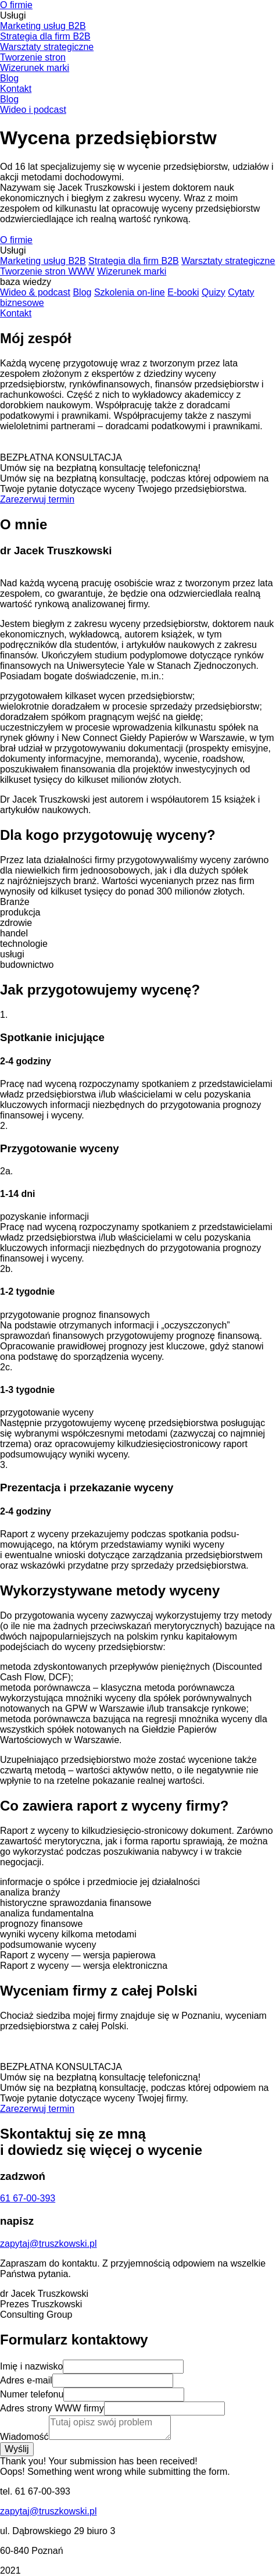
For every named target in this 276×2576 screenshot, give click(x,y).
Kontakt (15, 89)
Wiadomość (24, 2437)
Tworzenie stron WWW (47, 271)
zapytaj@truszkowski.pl (48, 2511)
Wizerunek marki (34, 68)
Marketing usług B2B (43, 26)
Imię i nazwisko (31, 2366)
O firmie (16, 5)
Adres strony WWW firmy (52, 2408)
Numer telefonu (31, 2394)
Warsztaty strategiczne (47, 47)
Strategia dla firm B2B (45, 36)
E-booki (183, 292)
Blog (9, 78)
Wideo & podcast (35, 292)
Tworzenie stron (33, 57)
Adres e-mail (26, 2380)
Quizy (213, 292)
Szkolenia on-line (129, 292)
